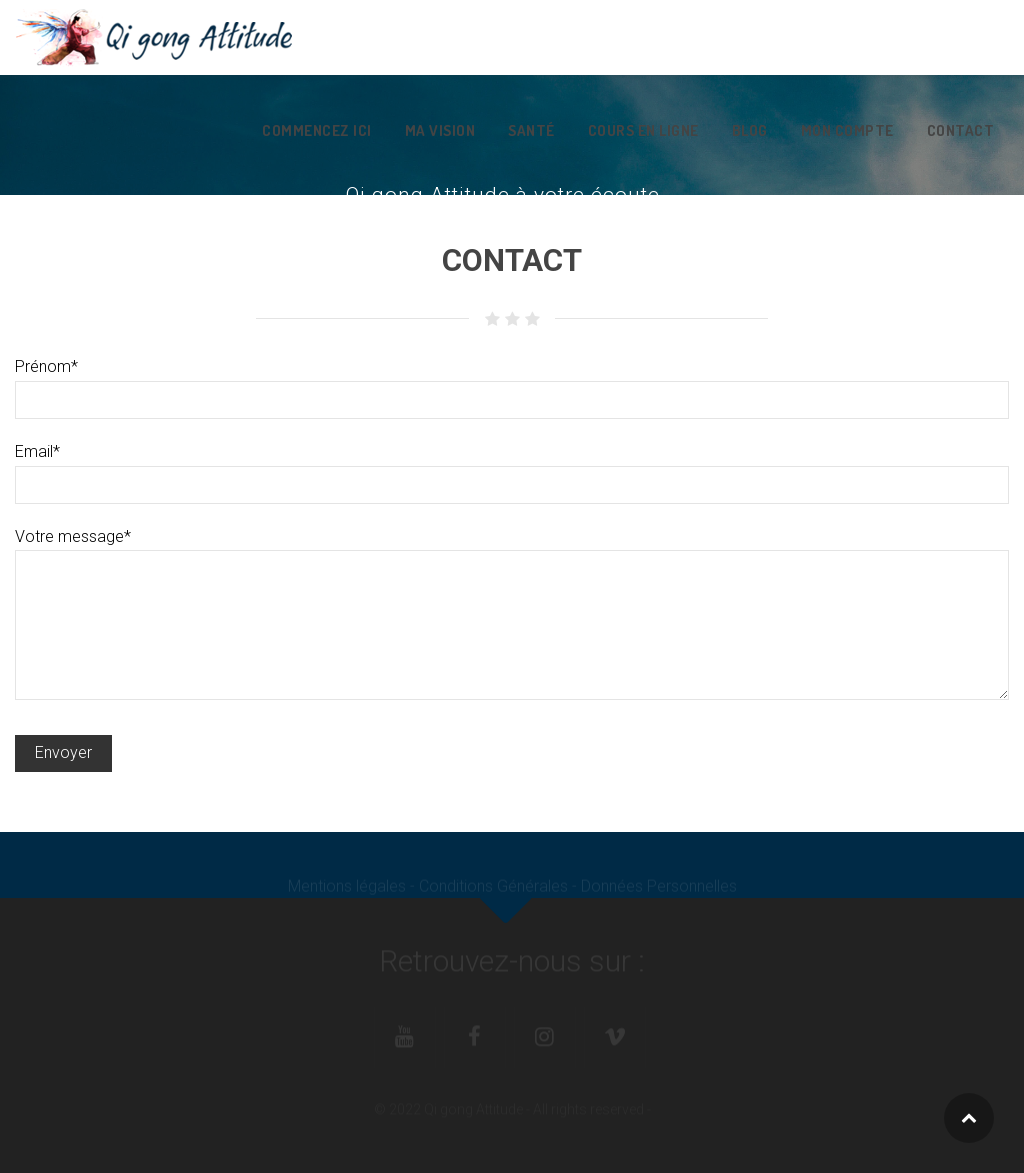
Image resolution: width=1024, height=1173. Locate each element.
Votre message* (512, 549)
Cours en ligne (643, 130)
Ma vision (440, 130)
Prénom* (512, 382)
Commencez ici (317, 130)
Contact (961, 130)
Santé (531, 130)
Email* (512, 467)
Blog (750, 130)
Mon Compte (847, 130)
